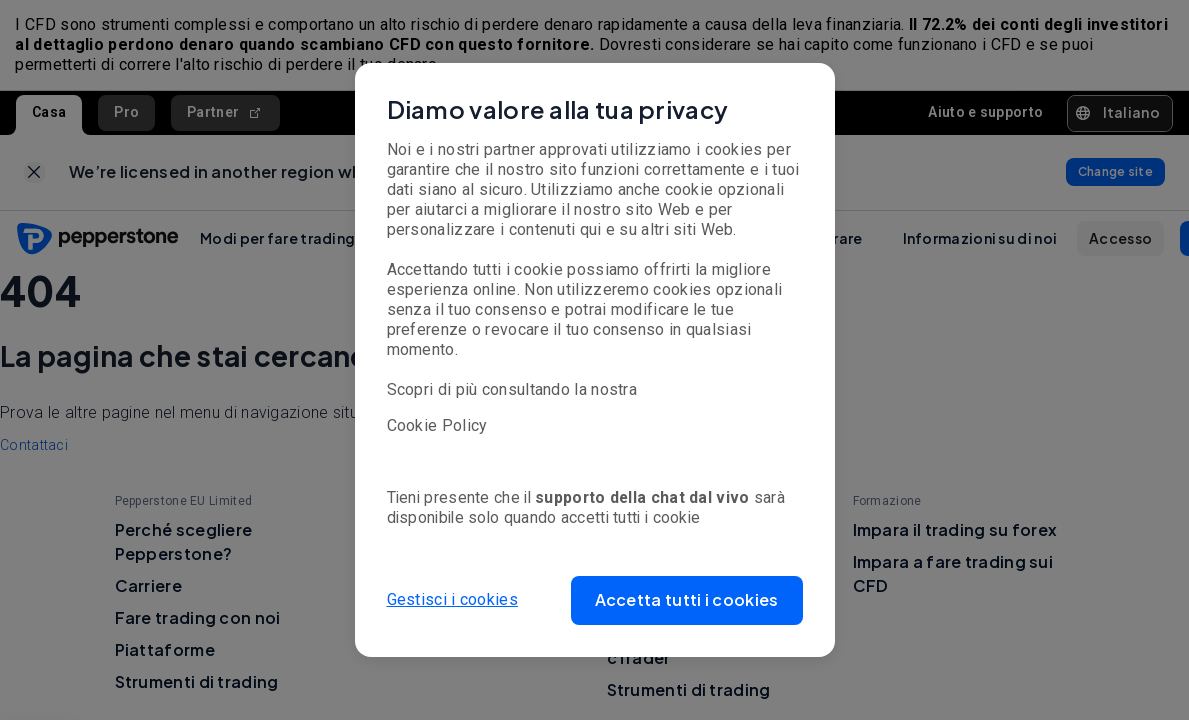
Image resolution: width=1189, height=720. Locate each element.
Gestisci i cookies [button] (452, 599)
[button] (687, 600)
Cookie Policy (437, 425)
